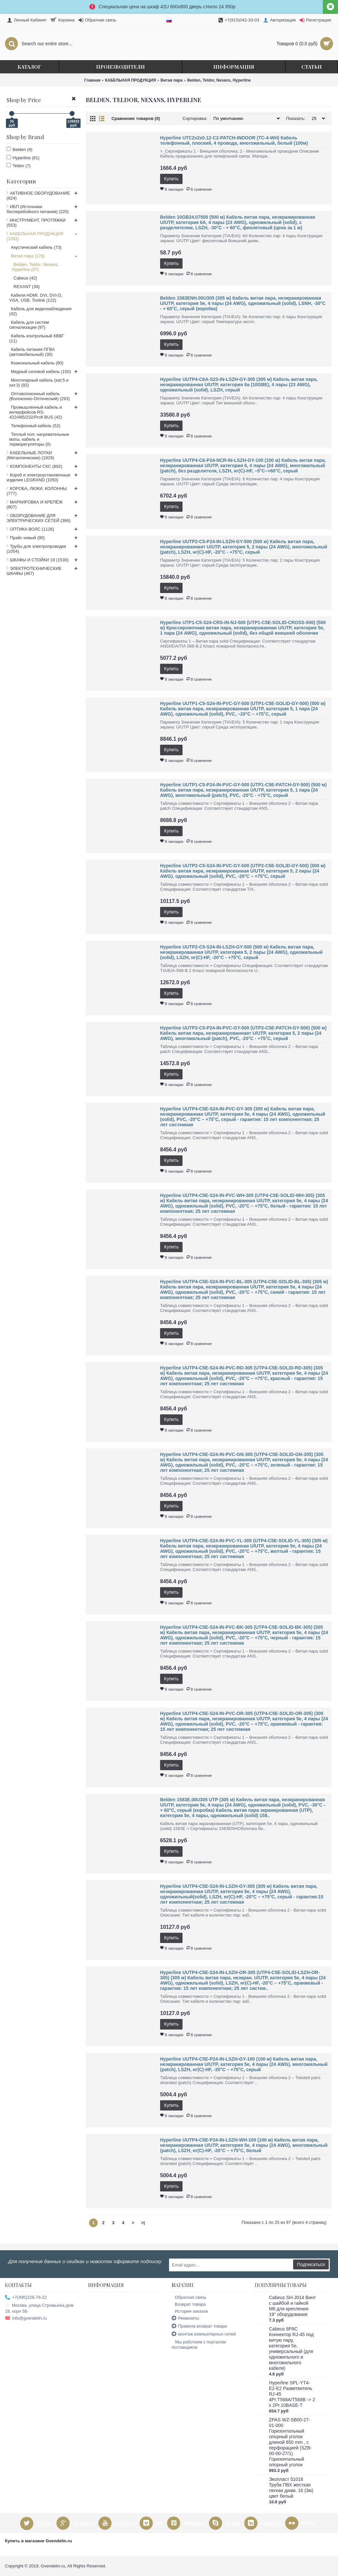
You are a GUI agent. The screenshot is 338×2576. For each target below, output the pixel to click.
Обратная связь (189, 2297)
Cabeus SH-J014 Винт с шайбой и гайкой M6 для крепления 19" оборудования (292, 2306)
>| (143, 2222)
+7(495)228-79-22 (26, 2297)
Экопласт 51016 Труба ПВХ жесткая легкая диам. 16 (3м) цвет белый (291, 2488)
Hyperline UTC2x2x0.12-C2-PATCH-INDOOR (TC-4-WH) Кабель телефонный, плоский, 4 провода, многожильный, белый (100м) (234, 140)
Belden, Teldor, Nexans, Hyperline (219, 80)
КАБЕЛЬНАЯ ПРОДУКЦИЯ (130, 80)
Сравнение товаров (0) (136, 118)
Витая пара (171, 80)
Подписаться (311, 2264)
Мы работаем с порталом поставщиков (199, 2344)
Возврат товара (189, 2304)
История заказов (190, 2311)
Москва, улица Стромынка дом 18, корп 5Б (39, 2308)
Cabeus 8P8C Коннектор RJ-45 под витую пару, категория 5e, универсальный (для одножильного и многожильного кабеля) (291, 2348)
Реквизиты (185, 2318)
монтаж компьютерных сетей (204, 2334)
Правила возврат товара (199, 2326)
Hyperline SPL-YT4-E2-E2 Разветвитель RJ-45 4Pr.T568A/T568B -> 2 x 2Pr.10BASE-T (292, 2394)
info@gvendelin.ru (26, 2318)
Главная (92, 80)
